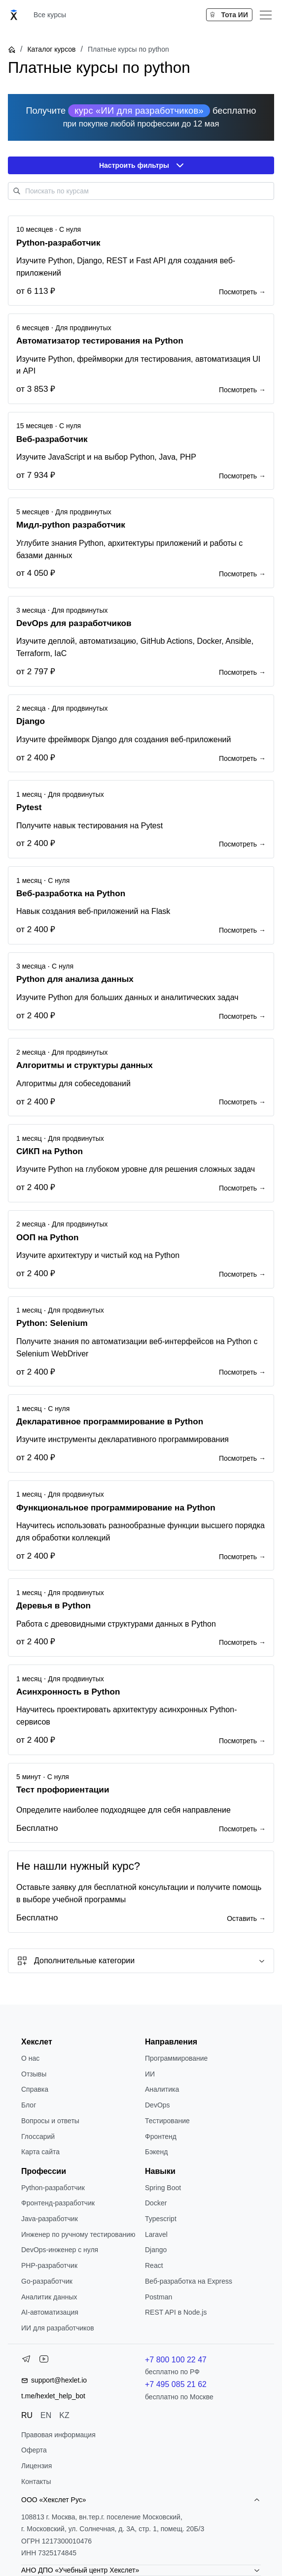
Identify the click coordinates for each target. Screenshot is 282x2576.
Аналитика (162, 2089)
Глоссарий (38, 2136)
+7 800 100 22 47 (176, 2360)
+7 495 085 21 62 (176, 2384)
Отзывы (33, 2074)
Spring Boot (163, 2188)
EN (45, 2415)
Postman (158, 2297)
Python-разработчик (53, 2188)
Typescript (160, 2219)
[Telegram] (26, 2361)
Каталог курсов (51, 49)
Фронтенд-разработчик (58, 2203)
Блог (28, 2105)
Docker (156, 2203)
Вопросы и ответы (50, 2121)
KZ (64, 2415)
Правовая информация (58, 2435)
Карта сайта (40, 2152)
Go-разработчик (46, 2281)
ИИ (150, 2074)
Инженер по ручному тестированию (78, 2234)
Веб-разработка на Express (188, 2281)
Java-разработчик (49, 2219)
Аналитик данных (49, 2297)
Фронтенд (160, 2136)
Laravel (156, 2234)
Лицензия (36, 2466)
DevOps (157, 2105)
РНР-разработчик (49, 2265)
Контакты (36, 2481)
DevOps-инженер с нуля (59, 2250)
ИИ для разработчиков (57, 2328)
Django (156, 2250)
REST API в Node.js (176, 2312)
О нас (30, 2058)
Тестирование (167, 2121)
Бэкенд (156, 2152)
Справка (34, 2089)
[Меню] (265, 14)
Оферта (34, 2450)
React (154, 2265)
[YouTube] (44, 2361)
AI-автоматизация (49, 2312)
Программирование (176, 2058)
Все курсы (50, 15)
